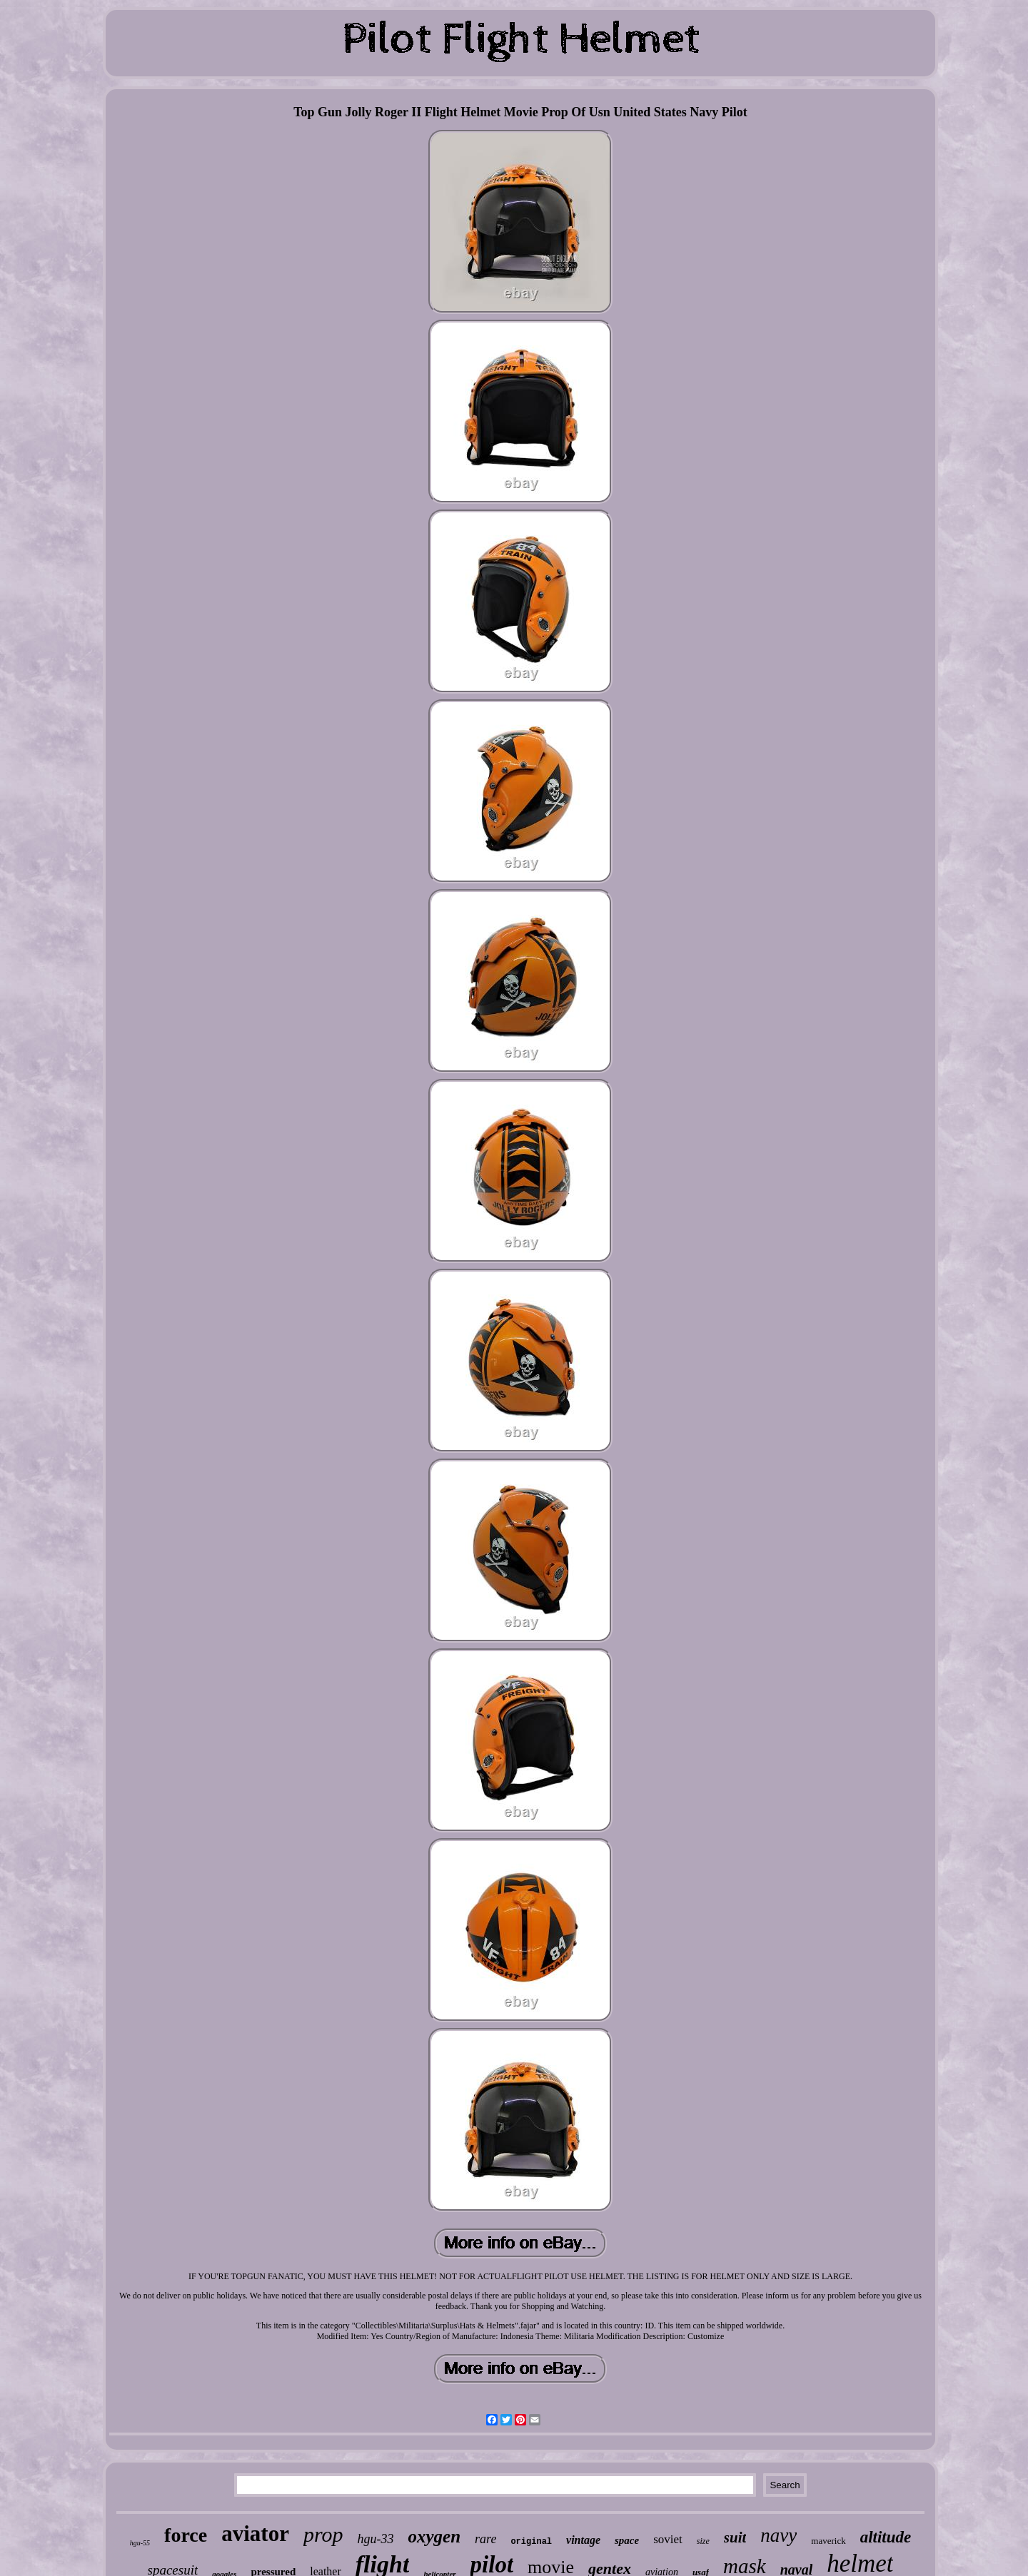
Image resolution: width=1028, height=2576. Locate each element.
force (185, 2535)
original (531, 2542)
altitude (886, 2537)
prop (323, 2534)
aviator (255, 2533)
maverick (828, 2540)
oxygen (434, 2536)
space (627, 2540)
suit (735, 2537)
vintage (583, 2540)
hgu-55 (140, 2543)
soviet (667, 2539)
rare (485, 2539)
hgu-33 (375, 2539)
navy (778, 2535)
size (703, 2541)
